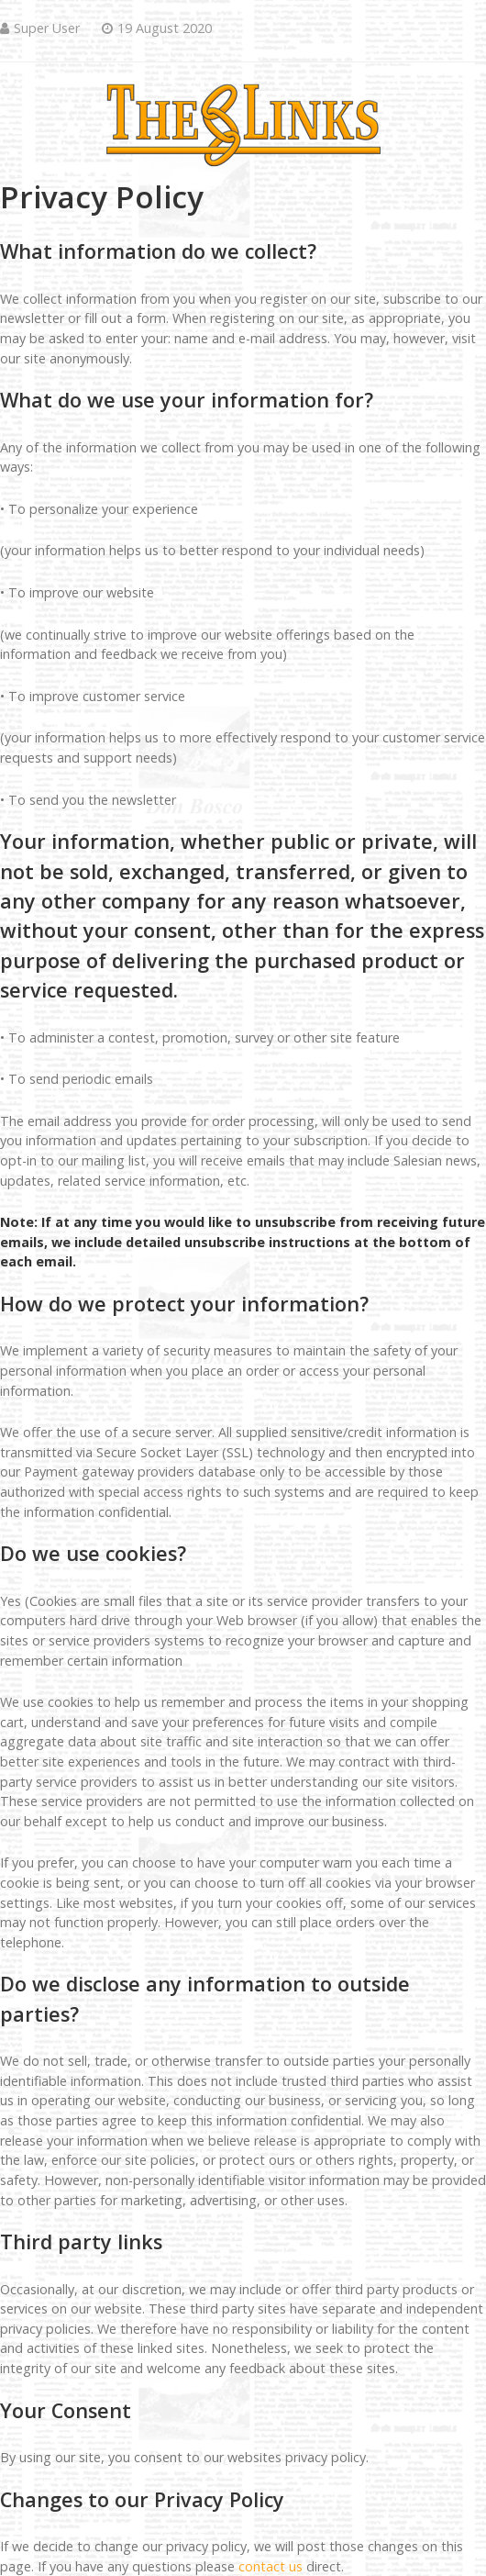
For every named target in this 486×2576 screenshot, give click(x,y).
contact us (270, 2566)
